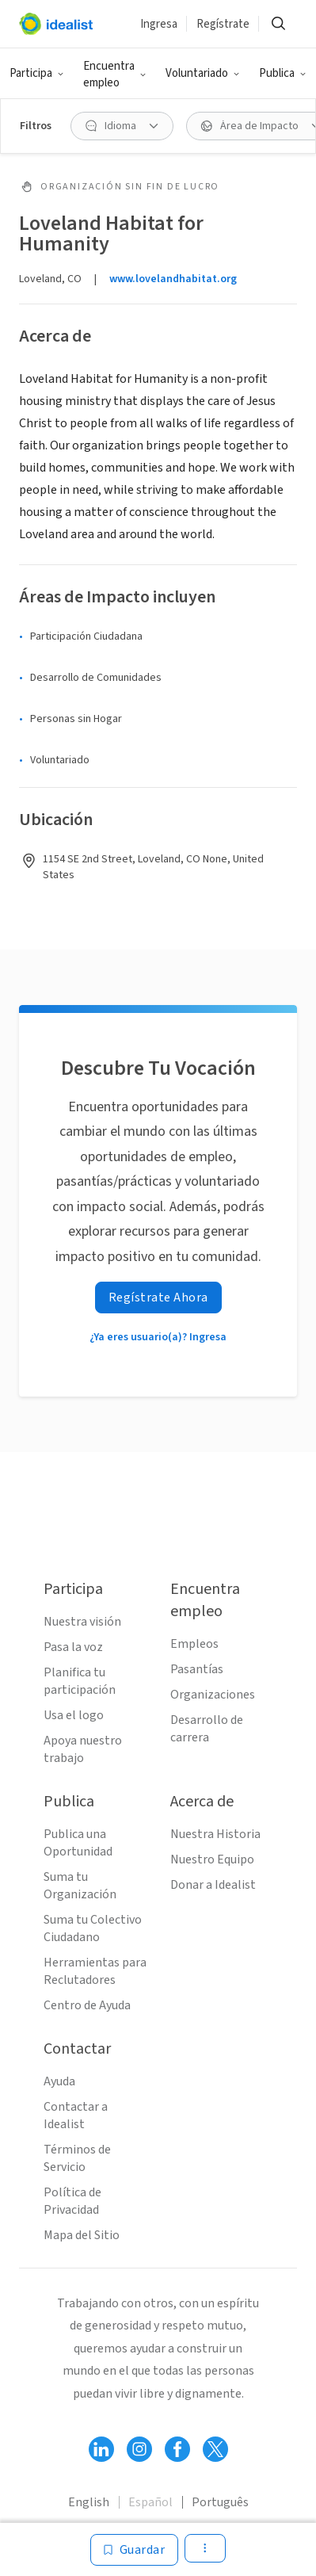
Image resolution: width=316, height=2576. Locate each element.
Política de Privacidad (72, 2201)
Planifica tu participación (80, 1681)
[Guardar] (134, 2550)
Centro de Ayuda (87, 2005)
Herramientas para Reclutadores (95, 1971)
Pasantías (196, 1669)
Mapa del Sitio (82, 2235)
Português (220, 2502)
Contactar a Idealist (76, 2115)
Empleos (194, 1644)
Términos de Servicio (77, 2158)
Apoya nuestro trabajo (83, 1749)
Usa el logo (74, 1715)
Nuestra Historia (215, 1834)
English (88, 2502)
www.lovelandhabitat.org (173, 279)
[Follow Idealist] (101, 2449)
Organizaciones (212, 1694)
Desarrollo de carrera (206, 1728)
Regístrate (222, 24)
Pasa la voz (73, 1647)
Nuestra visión (82, 1621)
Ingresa (158, 24)
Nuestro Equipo (212, 1859)
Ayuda (59, 2081)
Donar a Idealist (213, 1885)
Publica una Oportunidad (78, 1842)
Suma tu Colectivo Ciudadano (93, 1928)
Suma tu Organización (80, 1885)
